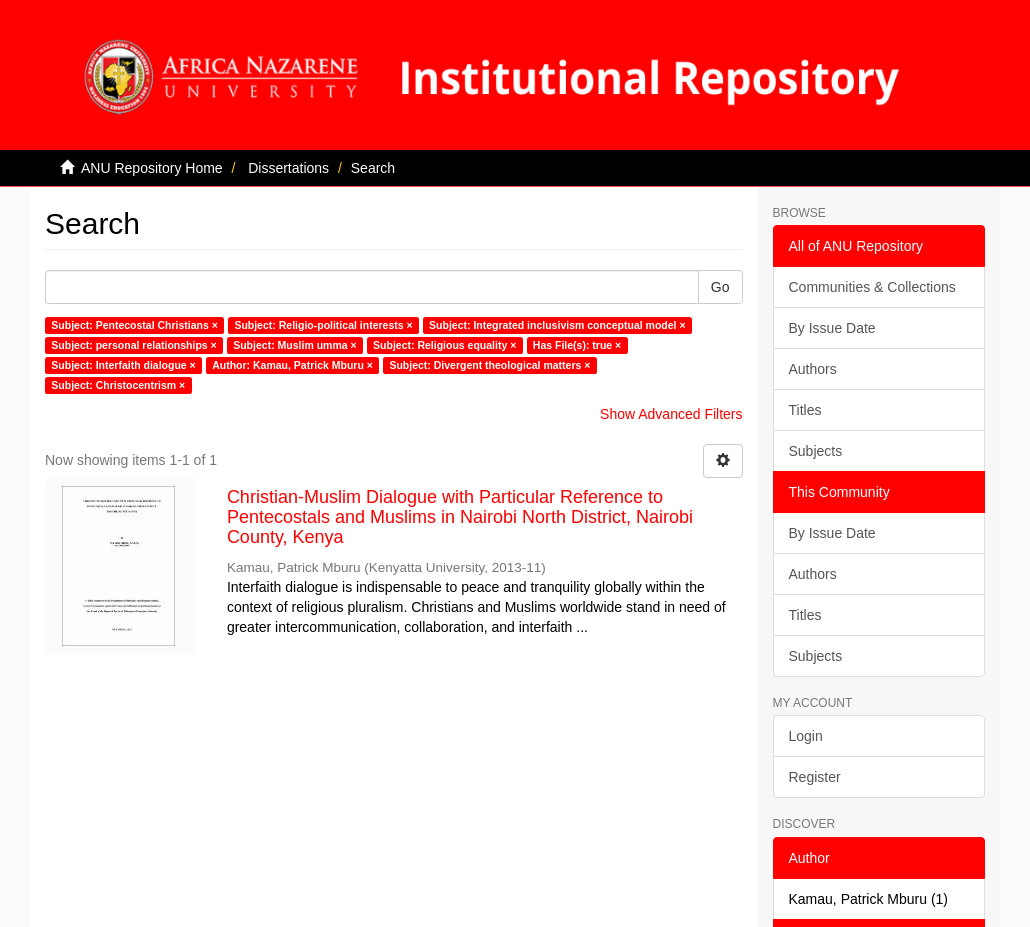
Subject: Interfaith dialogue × (123, 365)
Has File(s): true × (577, 345)
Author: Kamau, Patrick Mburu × (292, 365)
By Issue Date (832, 328)
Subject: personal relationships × (133, 345)
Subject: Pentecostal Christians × (134, 325)
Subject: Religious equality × (444, 345)
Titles (805, 410)
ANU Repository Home (152, 168)
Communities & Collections (872, 287)
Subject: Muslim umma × (294, 345)
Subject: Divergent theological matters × (489, 365)
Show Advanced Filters (671, 414)
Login (806, 736)
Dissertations (288, 168)
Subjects (816, 451)
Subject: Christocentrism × (118, 385)
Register (815, 777)
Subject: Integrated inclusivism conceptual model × (557, 325)
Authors (813, 369)
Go (720, 287)
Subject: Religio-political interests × (323, 325)
